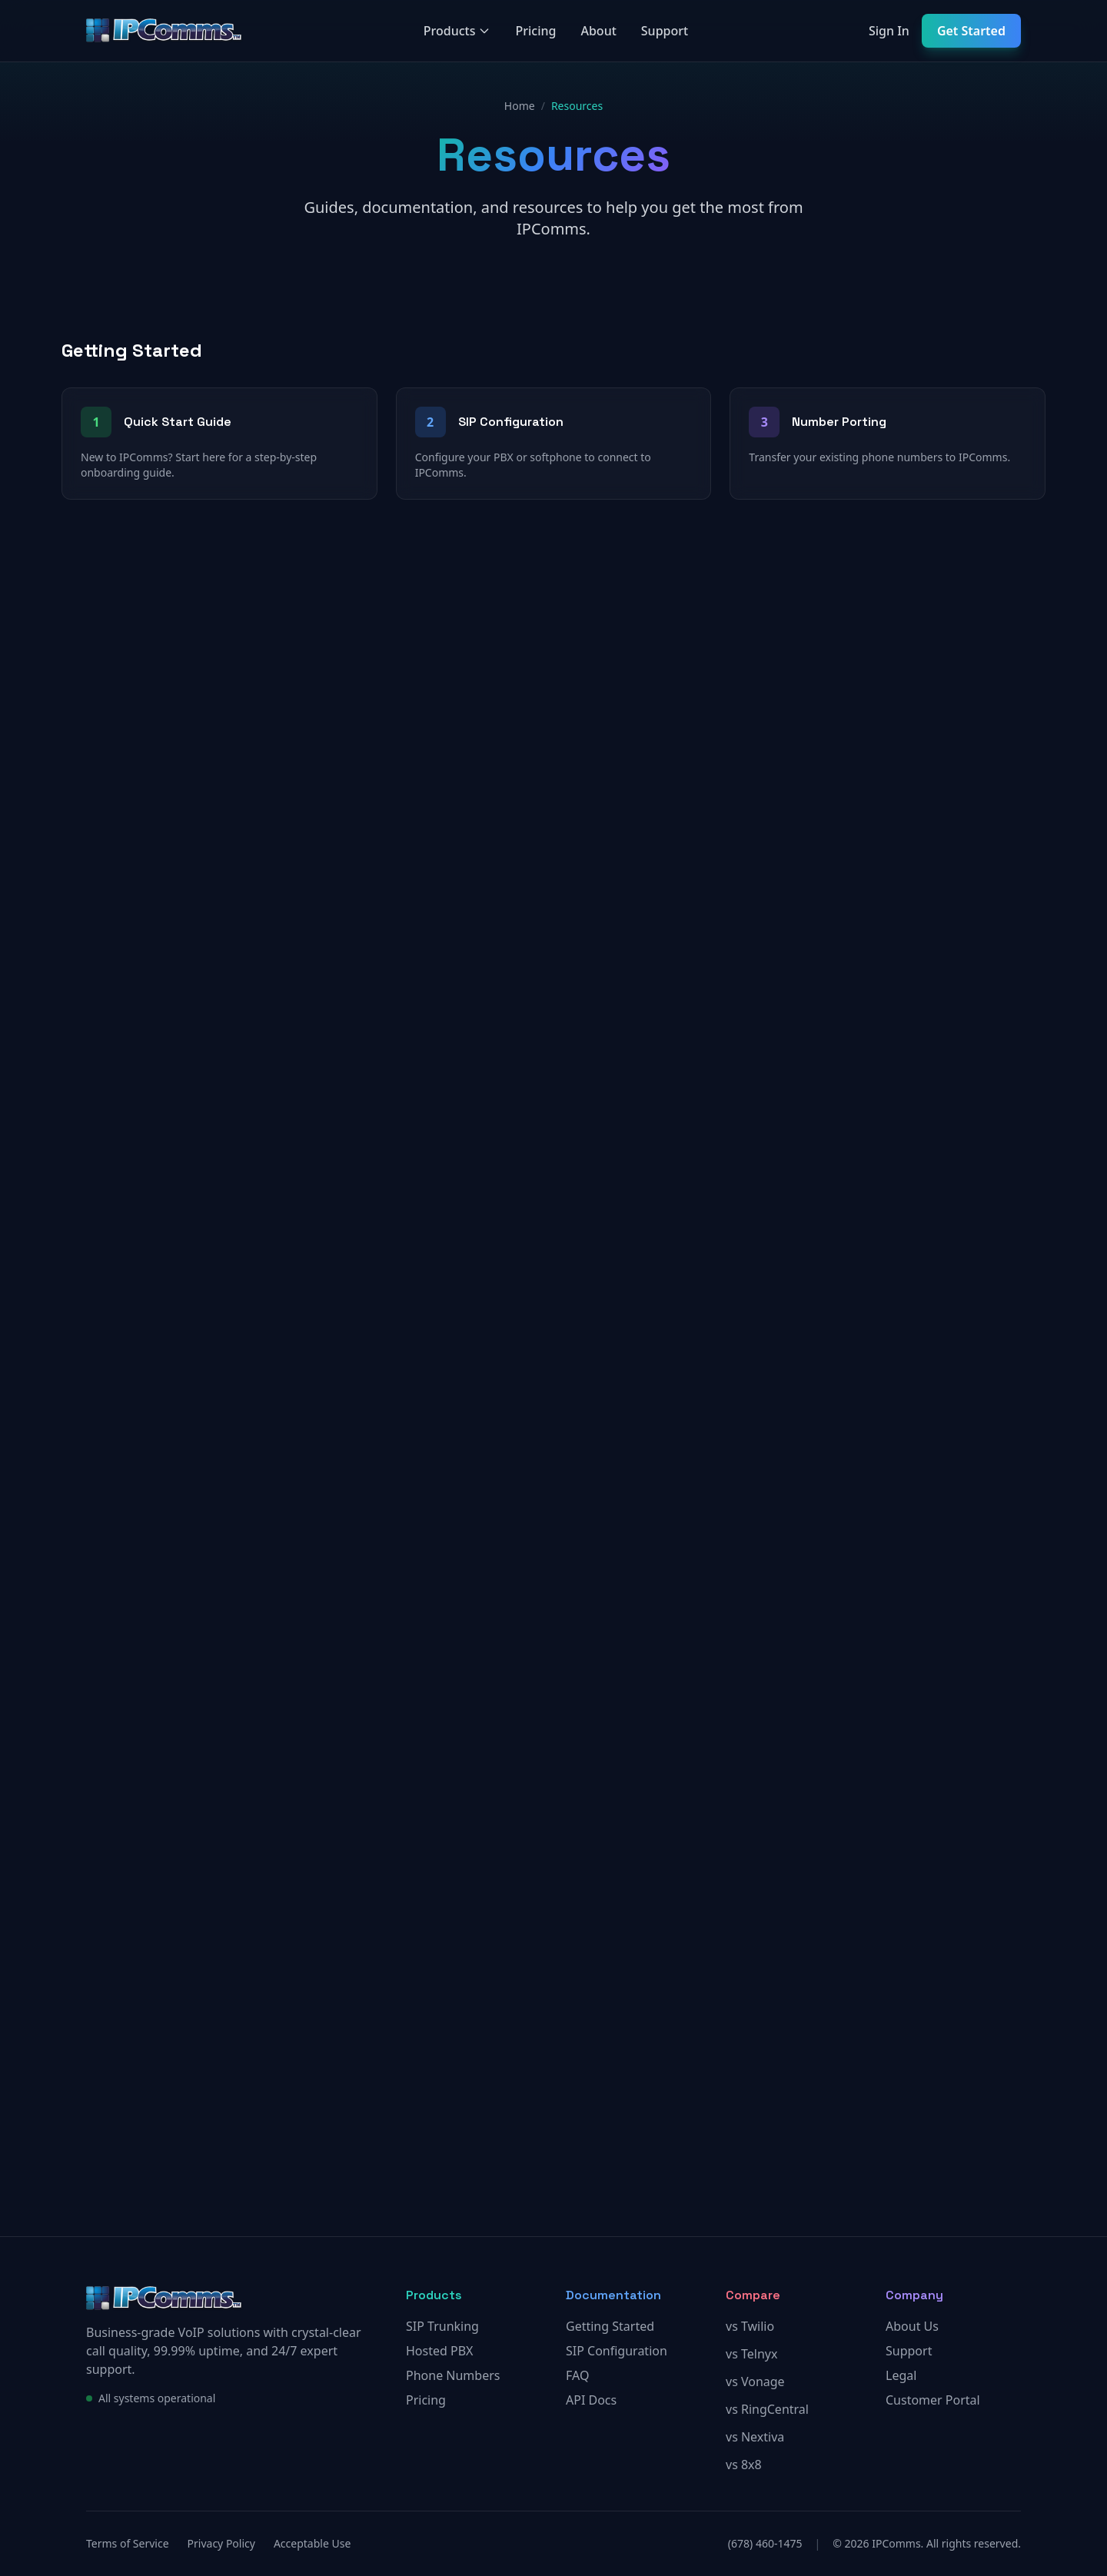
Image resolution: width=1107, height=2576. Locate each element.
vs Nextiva (755, 2436)
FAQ (577, 2375)
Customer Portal (933, 2400)
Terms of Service (127, 2543)
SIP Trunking (442, 2326)
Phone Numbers (453, 2375)
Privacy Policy (221, 2543)
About (598, 30)
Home (519, 105)
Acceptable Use (312, 2543)
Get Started (971, 30)
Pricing (535, 30)
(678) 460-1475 (765, 2543)
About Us (912, 2326)
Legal (901, 2375)
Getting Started (610, 2326)
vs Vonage (755, 2381)
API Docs (591, 2400)
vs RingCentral (767, 2409)
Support (664, 30)
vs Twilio (750, 2326)
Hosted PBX (439, 2350)
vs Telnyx (751, 2353)
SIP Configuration (616, 2350)
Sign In (889, 30)
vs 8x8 (744, 2464)
